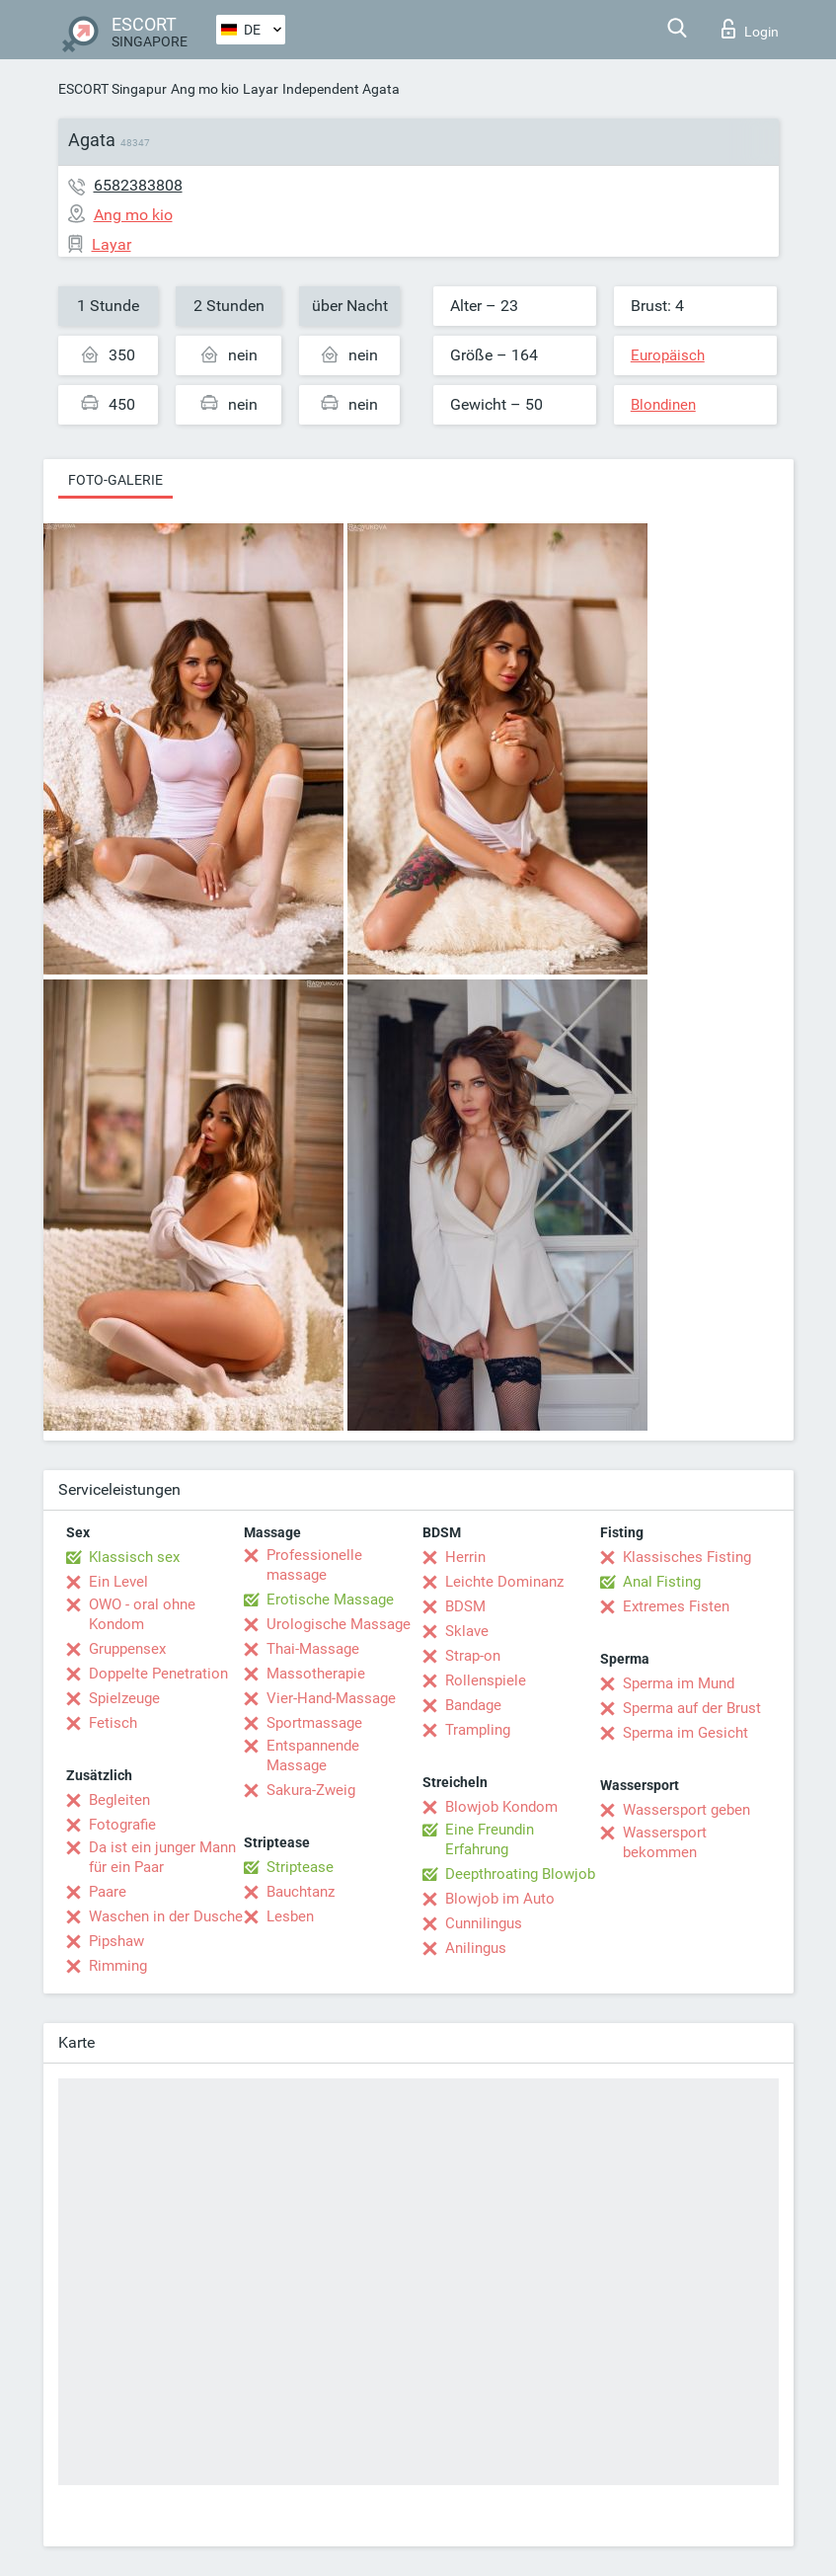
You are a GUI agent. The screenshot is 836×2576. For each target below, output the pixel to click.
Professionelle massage (314, 1565)
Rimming (118, 1966)
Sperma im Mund (678, 1683)
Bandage (473, 1705)
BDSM (465, 1606)
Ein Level (118, 1582)
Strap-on (472, 1656)
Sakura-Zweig (310, 1790)
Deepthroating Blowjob (520, 1874)
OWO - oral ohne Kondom (142, 1614)
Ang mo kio (205, 89)
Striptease (300, 1867)
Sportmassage (314, 1723)
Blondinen (663, 405)
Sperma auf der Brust (692, 1708)
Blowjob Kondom (501, 1807)
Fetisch (113, 1723)
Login (750, 28)
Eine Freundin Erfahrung (489, 1839)
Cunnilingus (483, 1923)
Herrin (465, 1557)
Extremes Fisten (676, 1606)
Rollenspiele (485, 1680)
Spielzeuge (124, 1698)
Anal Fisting (662, 1582)
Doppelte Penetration (158, 1673)
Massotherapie (315, 1673)
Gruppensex (127, 1649)
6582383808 (138, 185)
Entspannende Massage (312, 1755)
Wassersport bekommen (665, 1842)
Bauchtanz (300, 1892)
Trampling (477, 1730)
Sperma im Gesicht (685, 1733)
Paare (107, 1892)
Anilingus (475, 1948)
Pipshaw (116, 1941)
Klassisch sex (134, 1557)
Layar (260, 89)
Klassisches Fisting (687, 1557)
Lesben (290, 1916)
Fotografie (122, 1825)
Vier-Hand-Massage (331, 1698)
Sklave (467, 1631)
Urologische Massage (338, 1624)
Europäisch (668, 355)
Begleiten (119, 1800)
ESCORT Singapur (112, 89)
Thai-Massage (312, 1649)
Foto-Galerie (115, 480)
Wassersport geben (686, 1810)
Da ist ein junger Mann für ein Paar (162, 1857)
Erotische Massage (330, 1599)
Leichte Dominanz (504, 1582)
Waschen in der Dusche (166, 1916)
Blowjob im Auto (500, 1899)
